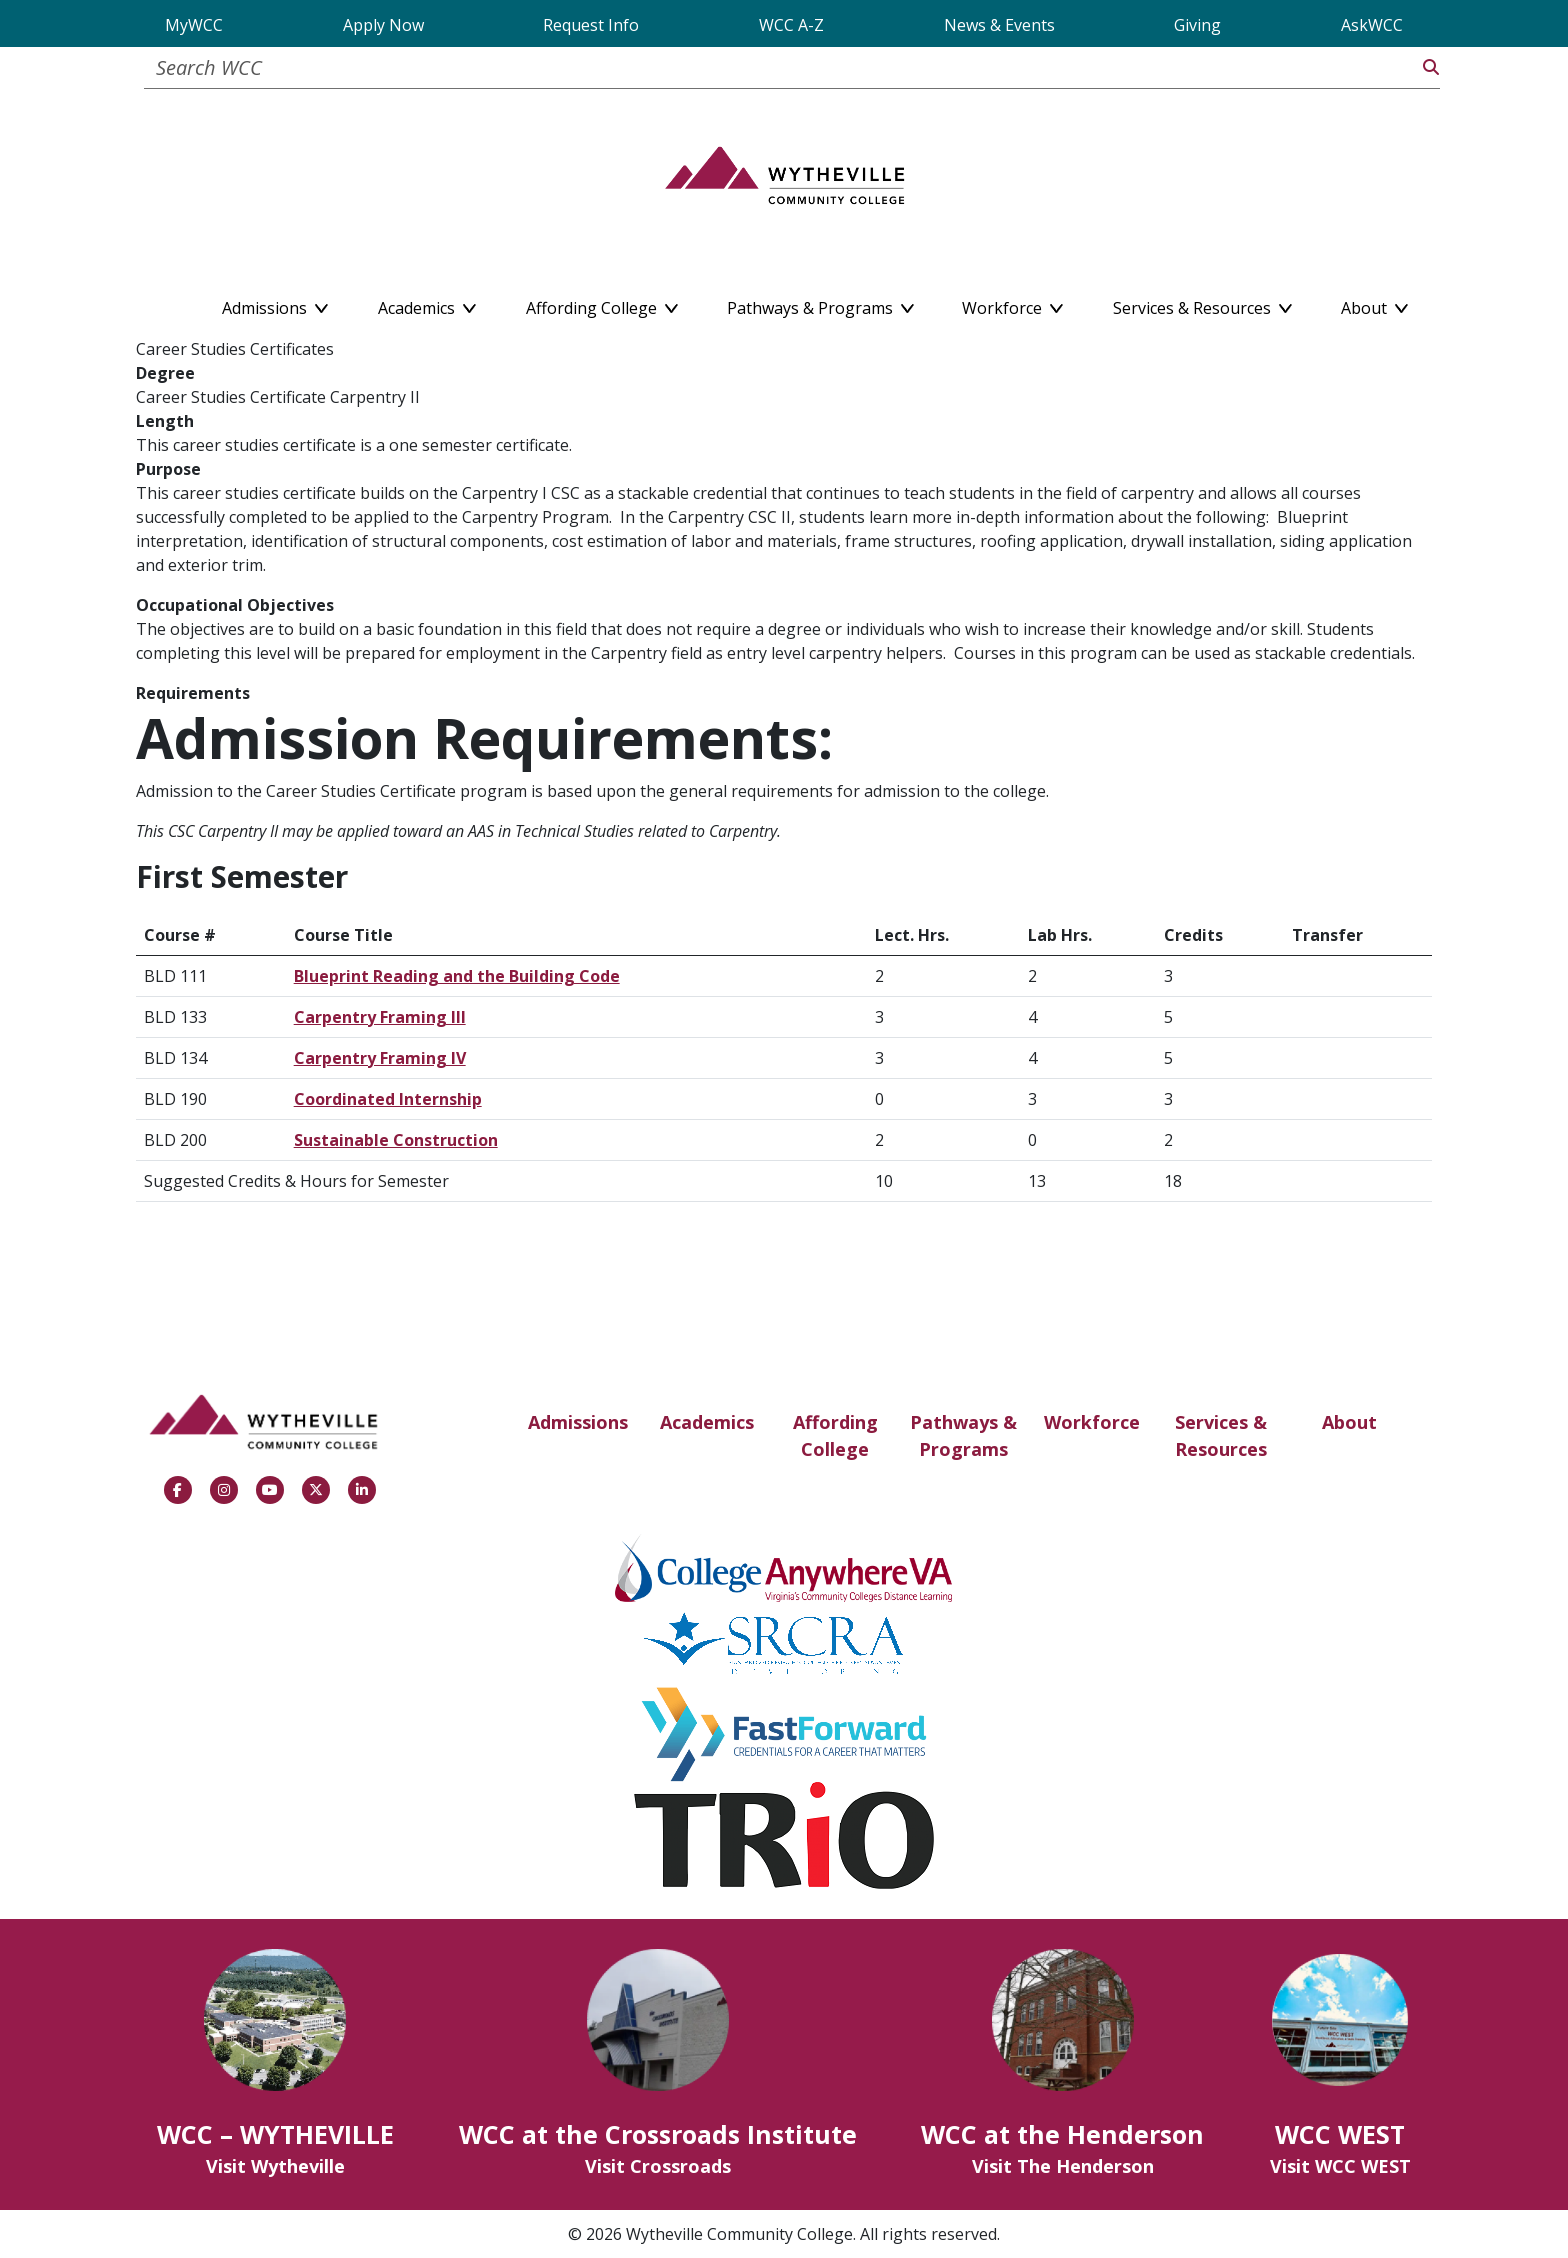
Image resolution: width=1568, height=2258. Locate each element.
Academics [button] (427, 304)
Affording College (835, 1435)
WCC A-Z (791, 25)
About (1349, 1422)
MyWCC (194, 25)
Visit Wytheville (275, 2166)
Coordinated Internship (388, 1099)
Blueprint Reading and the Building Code (457, 976)
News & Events (999, 25)
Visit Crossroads (658, 2166)
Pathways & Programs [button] (820, 304)
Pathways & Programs (963, 1435)
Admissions (578, 1422)
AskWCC (1372, 25)
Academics (707, 1422)
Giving (1197, 25)
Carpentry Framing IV (380, 1058)
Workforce (1092, 1422)
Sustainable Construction (396, 1140)
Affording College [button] (602, 304)
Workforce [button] (1012, 304)
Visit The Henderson (1063, 2166)
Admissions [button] (275, 304)
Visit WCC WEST (1340, 2166)
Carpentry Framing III (380, 1017)
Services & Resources (1221, 1435)
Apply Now (383, 25)
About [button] (1374, 304)
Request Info (591, 25)
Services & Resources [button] (1202, 304)
